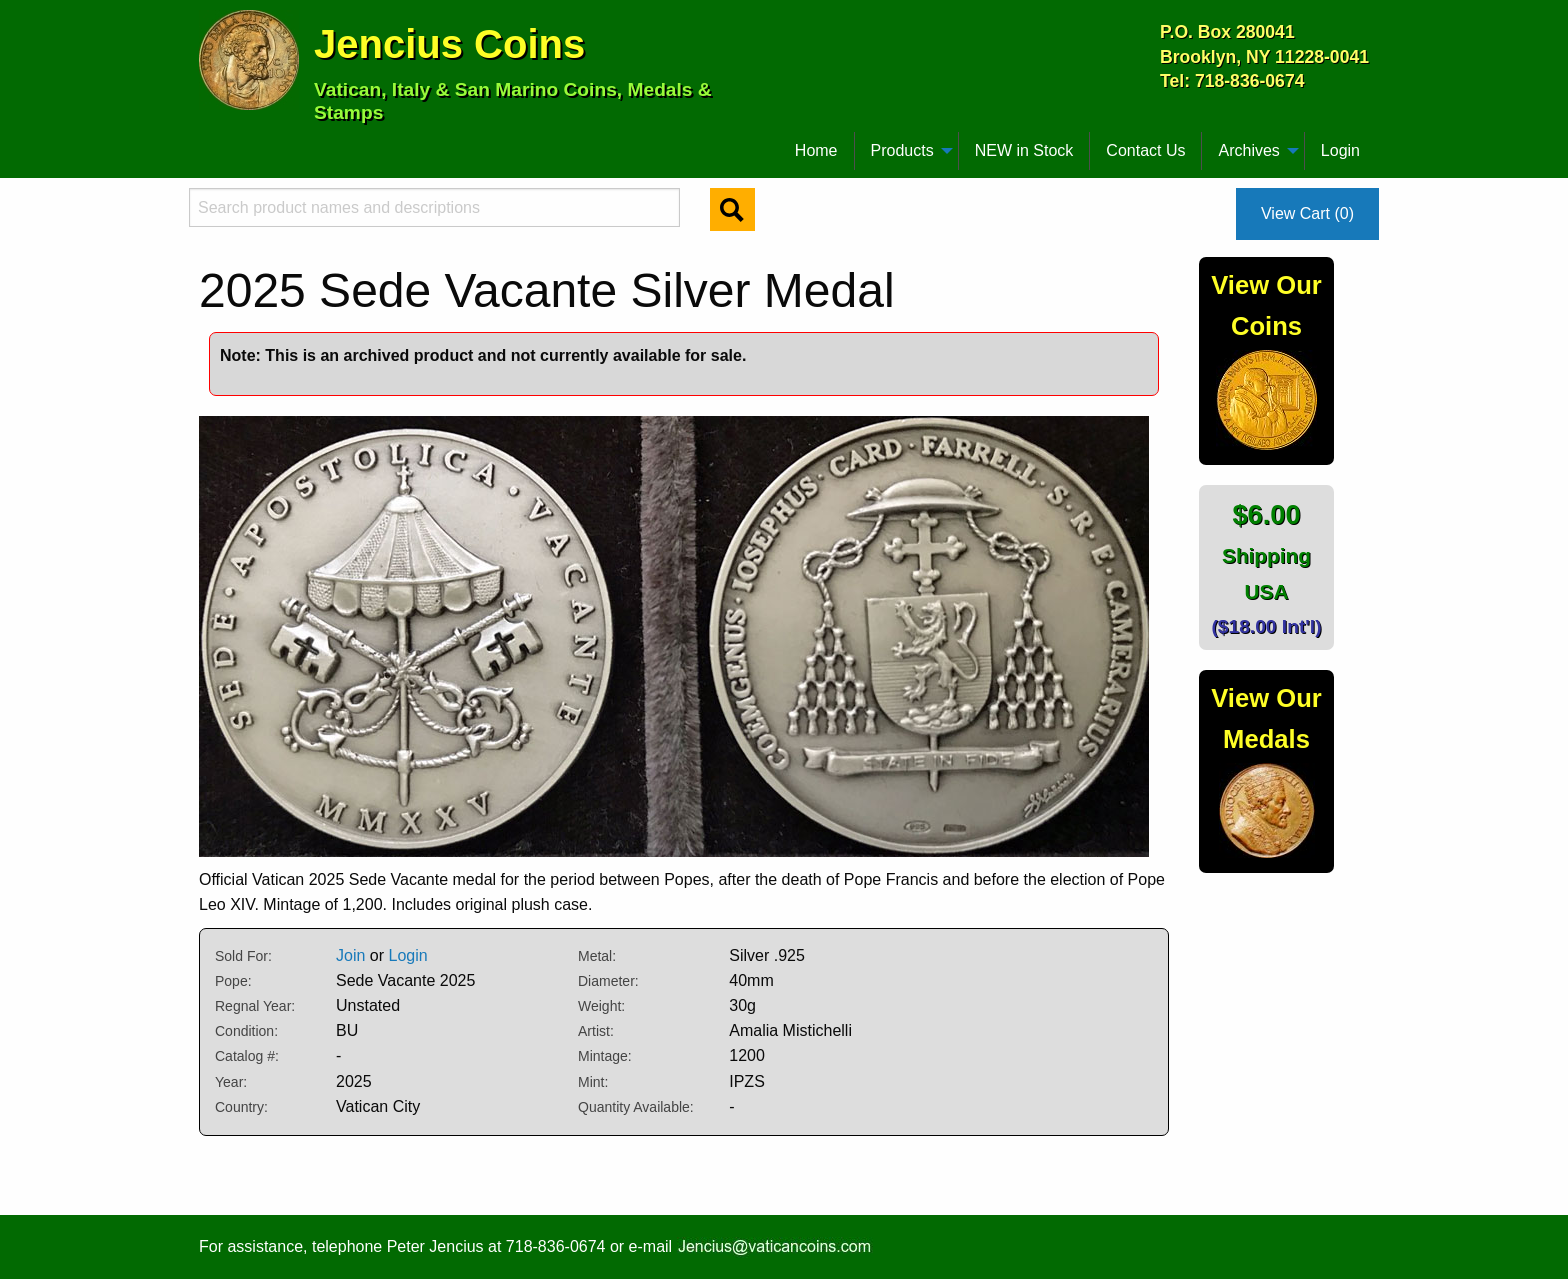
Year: (231, 1082)
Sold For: (243, 956)
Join (350, 955)
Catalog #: (247, 1056)
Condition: (246, 1031)
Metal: (597, 956)
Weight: (601, 1006)
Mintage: (605, 1056)
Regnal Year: (255, 1006)
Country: (241, 1107)
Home (816, 150)
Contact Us (1145, 150)
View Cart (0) (1307, 213)
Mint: (593, 1082)
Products (902, 150)
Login (1340, 150)
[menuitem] (208, 143)
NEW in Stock (1024, 150)
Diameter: (608, 981)
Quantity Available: (636, 1107)
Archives (1248, 150)
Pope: (233, 981)
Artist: (596, 1031)
